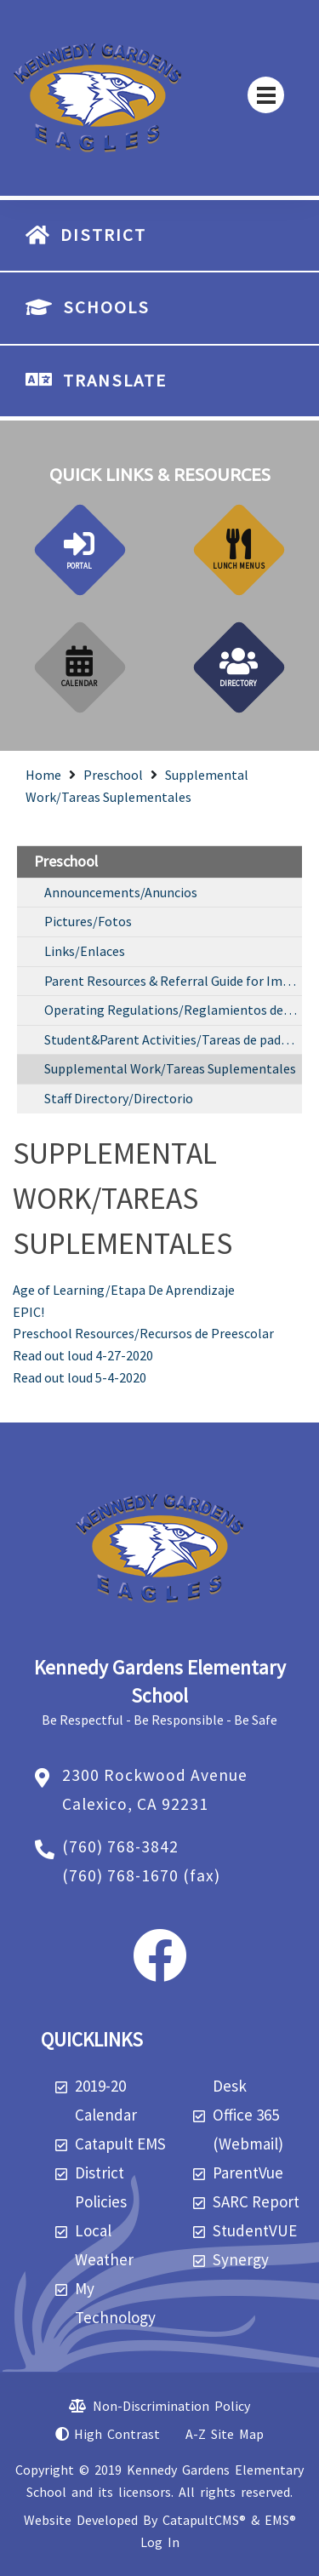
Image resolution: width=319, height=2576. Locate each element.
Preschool (113, 774)
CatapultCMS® (204, 2519)
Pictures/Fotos (88, 921)
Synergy (241, 2259)
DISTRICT (103, 235)
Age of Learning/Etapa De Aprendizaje (124, 1289)
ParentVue (248, 2172)
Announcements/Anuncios (120, 892)
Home (43, 774)
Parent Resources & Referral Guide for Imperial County (173, 980)
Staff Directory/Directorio (118, 1098)
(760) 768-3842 (120, 1846)
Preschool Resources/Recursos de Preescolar (143, 1333)
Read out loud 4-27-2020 (83, 1355)
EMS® (280, 2519)
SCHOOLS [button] (106, 307)
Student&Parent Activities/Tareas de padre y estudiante (173, 1039)
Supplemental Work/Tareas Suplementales (170, 1068)
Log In (159, 2541)
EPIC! (28, 1311)
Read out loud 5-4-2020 (79, 1377)
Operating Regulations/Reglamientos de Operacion (173, 1009)
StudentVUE (255, 2230)
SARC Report (256, 2201)
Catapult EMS (120, 2143)
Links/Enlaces (84, 950)
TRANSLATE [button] (115, 380)
